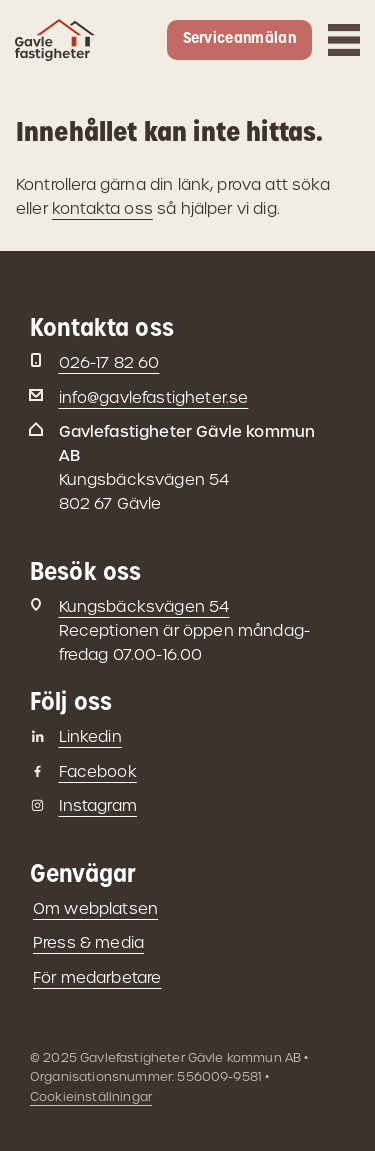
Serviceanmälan (239, 39)
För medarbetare (97, 977)
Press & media (88, 942)
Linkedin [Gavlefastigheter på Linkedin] (90, 736)
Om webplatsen (95, 908)
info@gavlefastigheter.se (154, 397)
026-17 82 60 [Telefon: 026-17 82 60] (109, 362)
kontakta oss (102, 208)
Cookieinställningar (91, 1096)
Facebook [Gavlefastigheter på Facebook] (98, 771)
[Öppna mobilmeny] (344, 40)
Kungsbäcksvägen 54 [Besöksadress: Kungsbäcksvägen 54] (144, 606)
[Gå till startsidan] (55, 49)
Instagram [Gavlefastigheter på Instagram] (98, 805)
